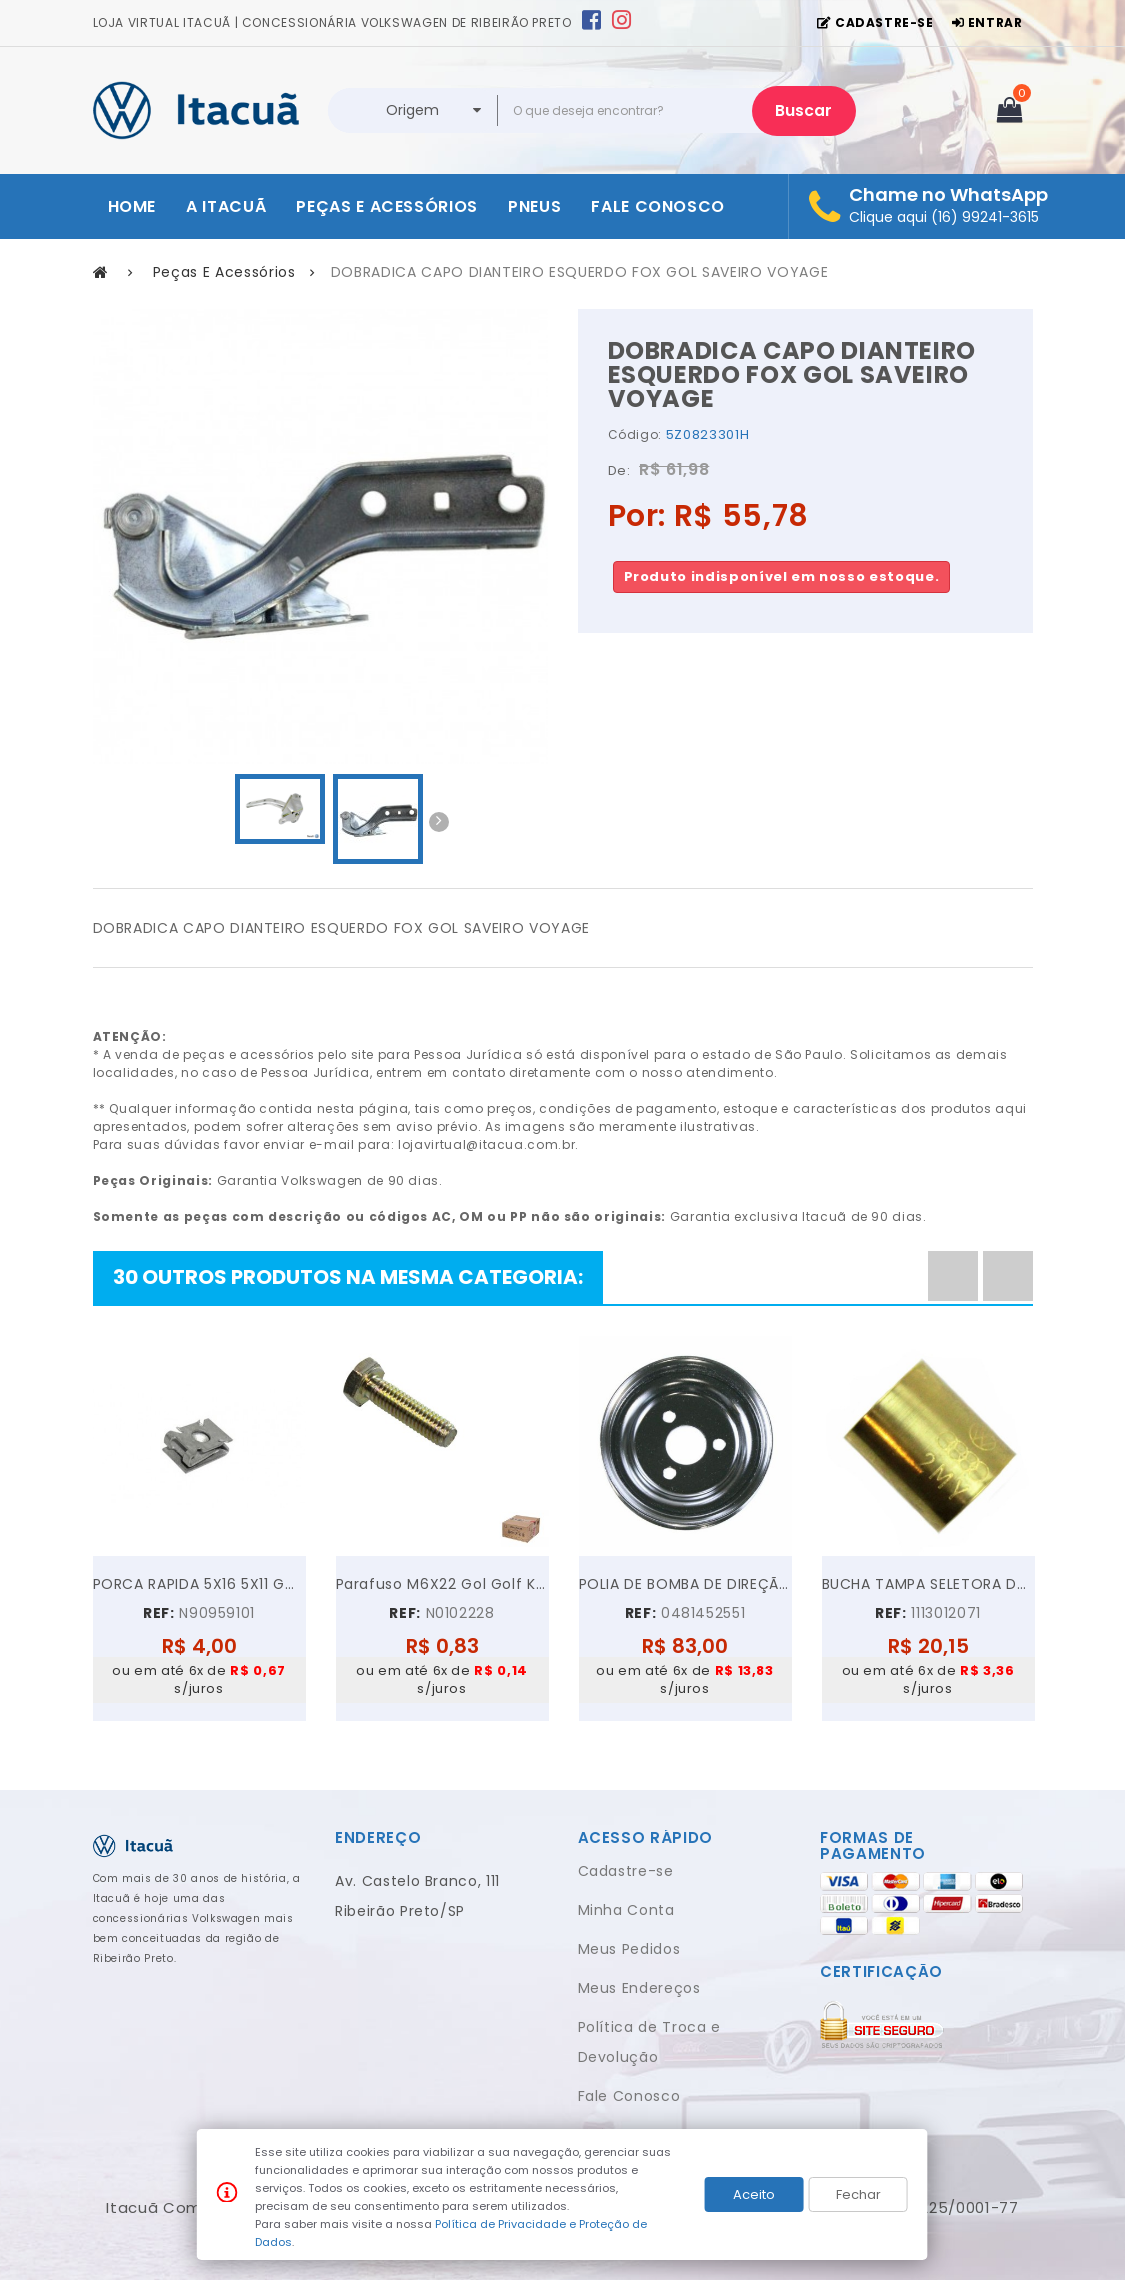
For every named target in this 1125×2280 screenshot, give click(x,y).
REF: (159, 1613)
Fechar (858, 2194)
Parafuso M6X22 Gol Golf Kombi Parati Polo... (442, 1584)
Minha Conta (626, 1910)
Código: (635, 434)
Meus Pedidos (629, 1949)
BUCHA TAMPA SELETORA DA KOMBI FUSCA (928, 1584)
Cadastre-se (626, 1871)
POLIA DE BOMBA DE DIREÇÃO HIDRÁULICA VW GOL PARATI (685, 1584)
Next (439, 822)
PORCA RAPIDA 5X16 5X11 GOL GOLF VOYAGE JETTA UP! (199, 1584)
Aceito (754, 2194)
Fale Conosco (629, 2096)
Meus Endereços (639, 1988)
